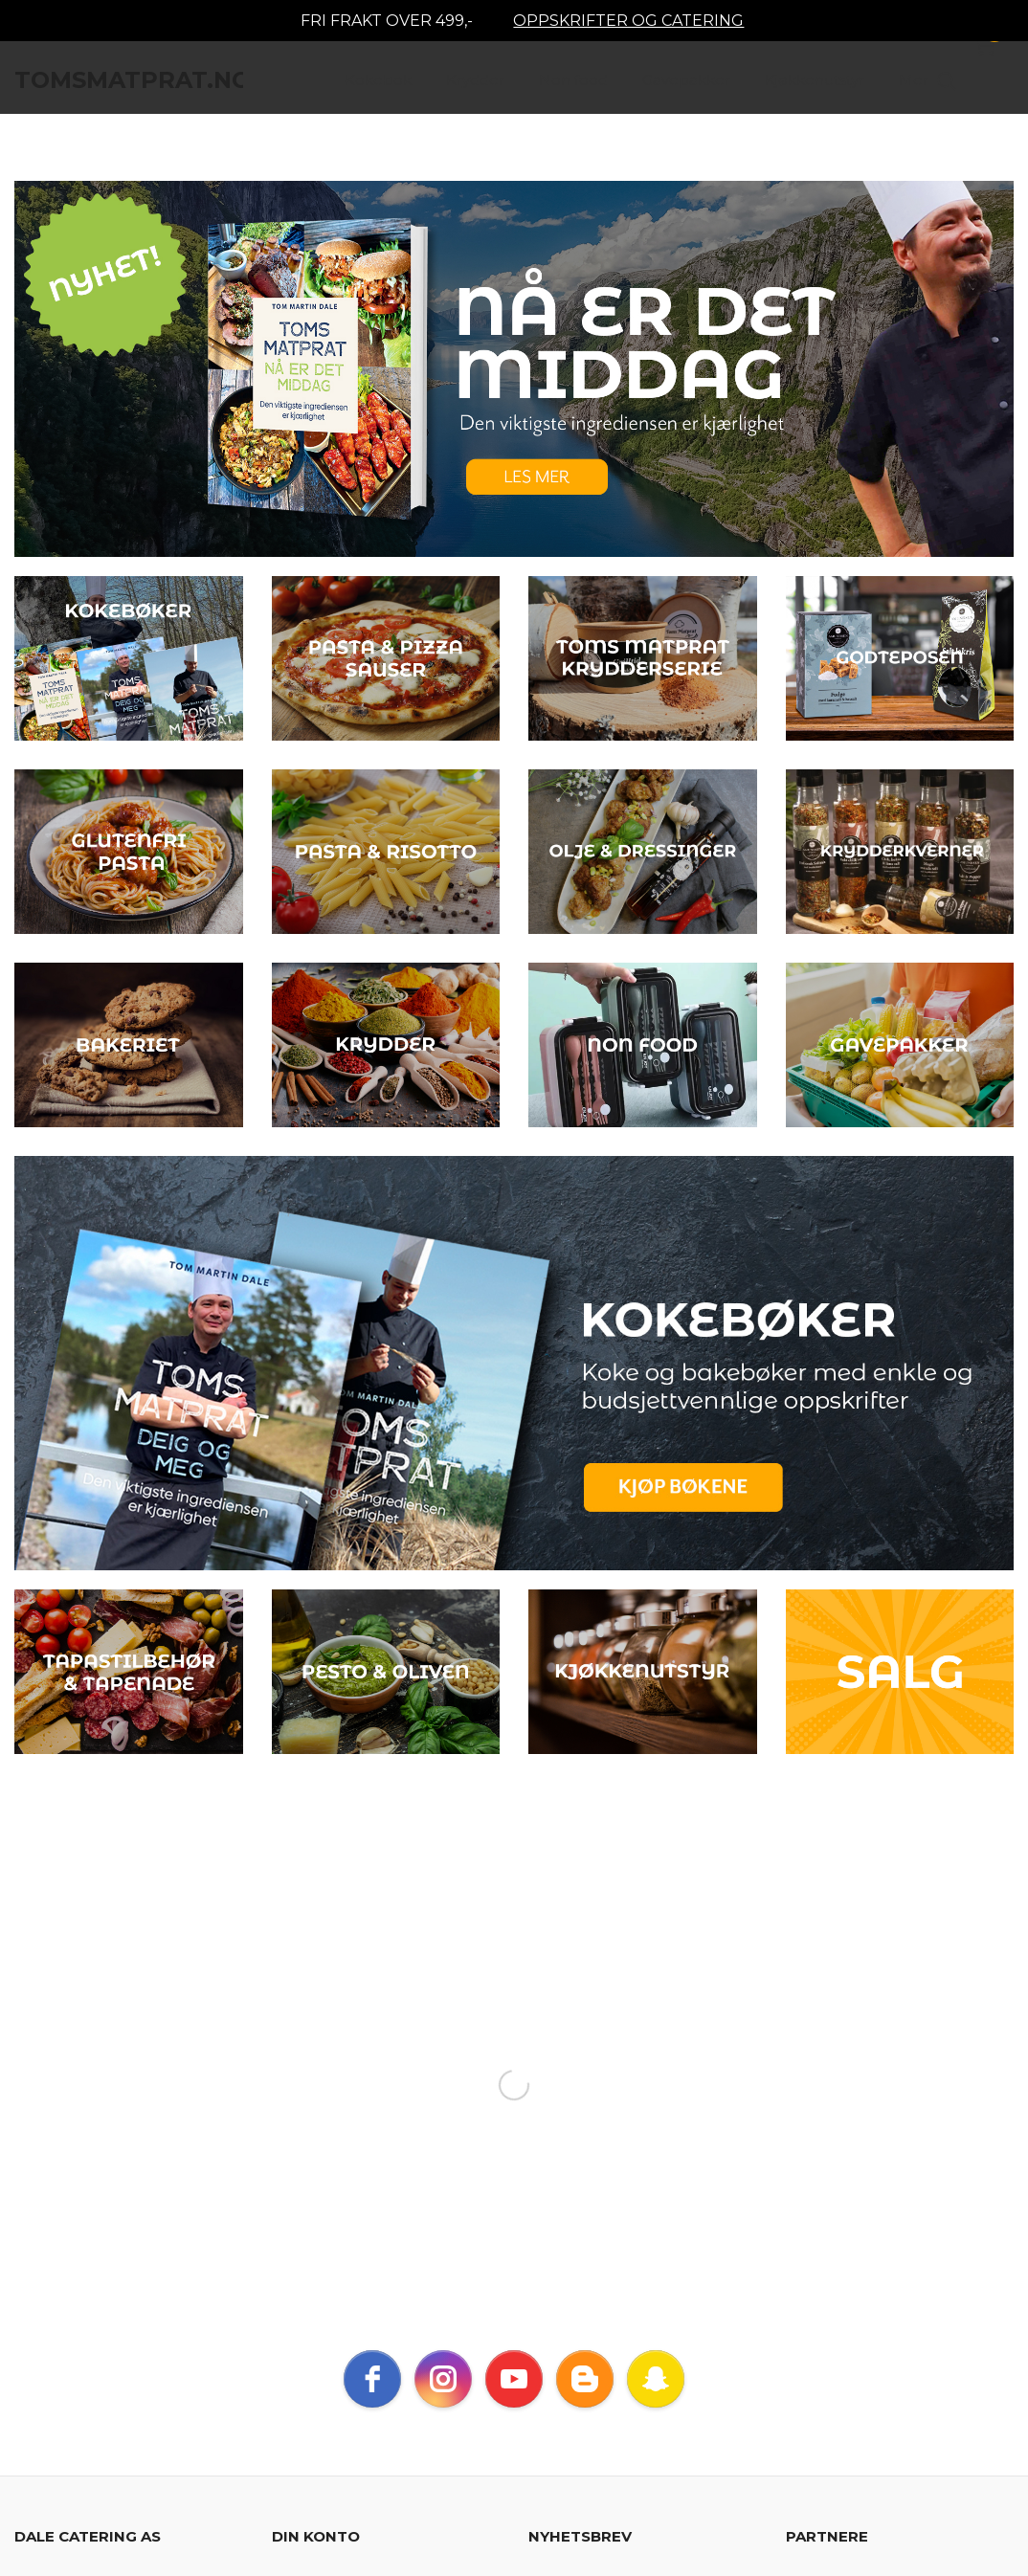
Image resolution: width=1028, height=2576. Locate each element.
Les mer (738, 2241)
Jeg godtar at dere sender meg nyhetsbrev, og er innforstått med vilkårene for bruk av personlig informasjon (638, 2185)
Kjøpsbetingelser (137, 2357)
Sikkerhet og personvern (311, 2357)
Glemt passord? (462, 2219)
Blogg (548, 2357)
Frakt (34, 2357)
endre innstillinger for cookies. (115, 2460)
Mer (913, 87)
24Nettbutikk (110, 2493)
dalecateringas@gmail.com (135, 2166)
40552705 (95, 2139)
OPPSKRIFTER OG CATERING (628, 20)
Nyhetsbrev (464, 2357)
